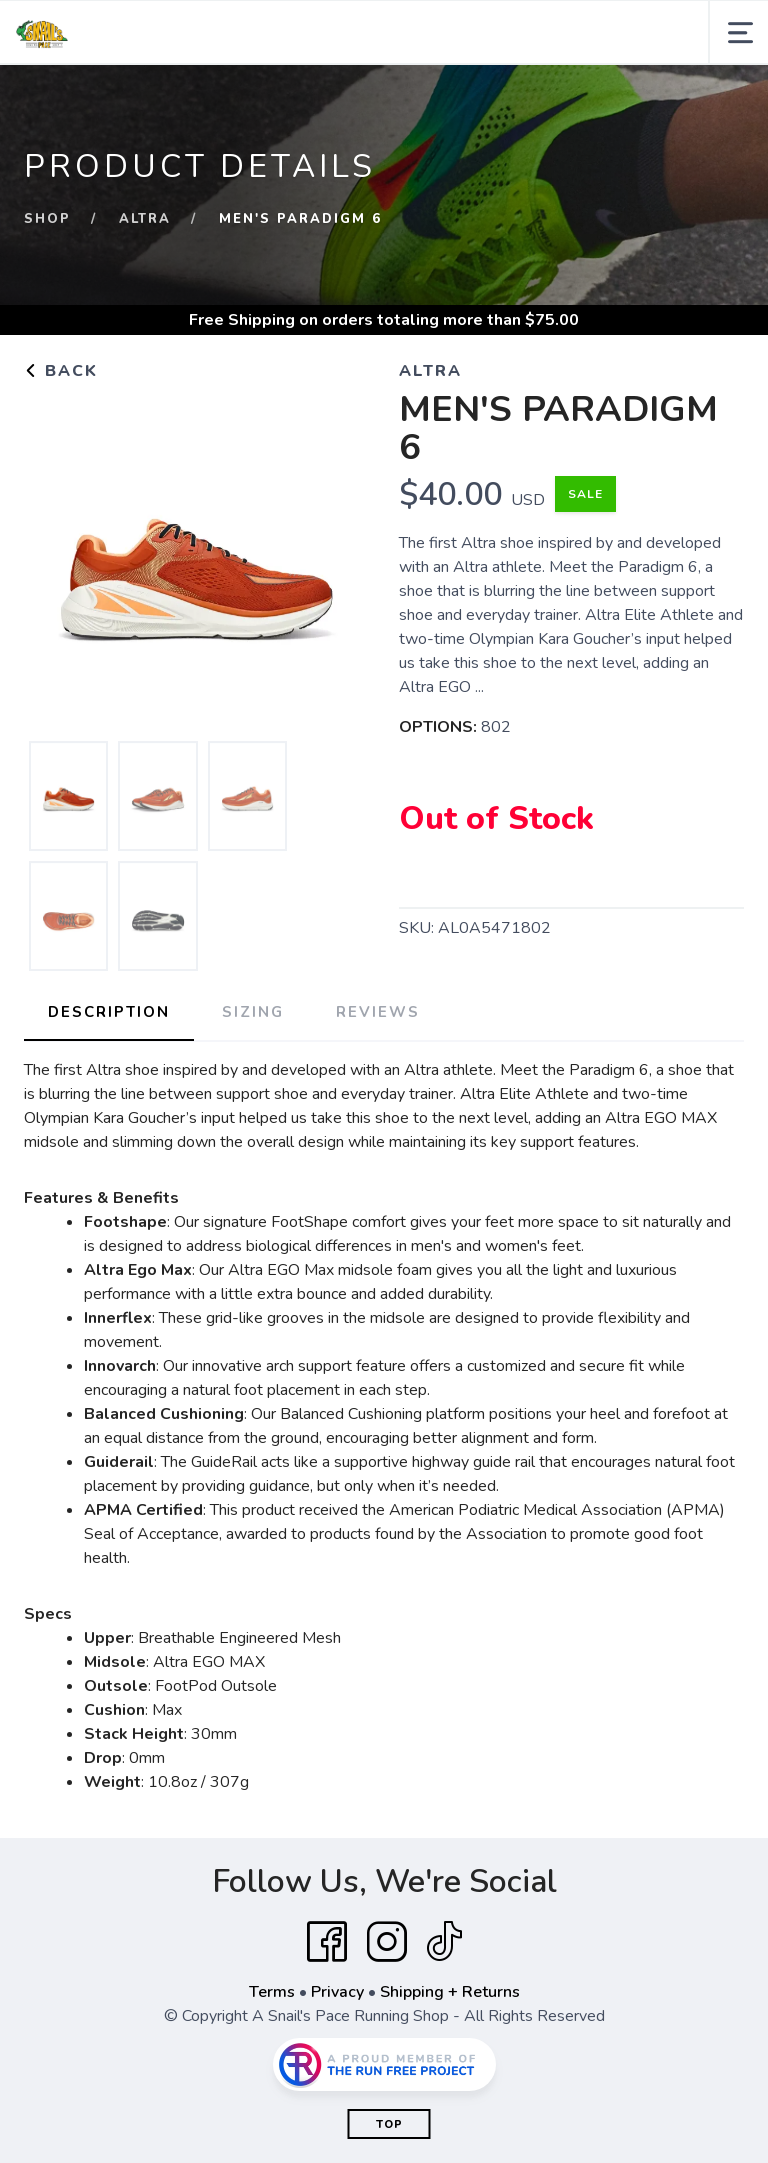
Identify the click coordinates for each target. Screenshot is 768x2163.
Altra (145, 219)
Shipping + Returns (450, 1992)
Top (389, 2124)
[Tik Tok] (444, 1942)
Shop (47, 219)
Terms (272, 1992)
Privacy (337, 1992)
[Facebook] (327, 1942)
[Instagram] (387, 1942)
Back (61, 371)
